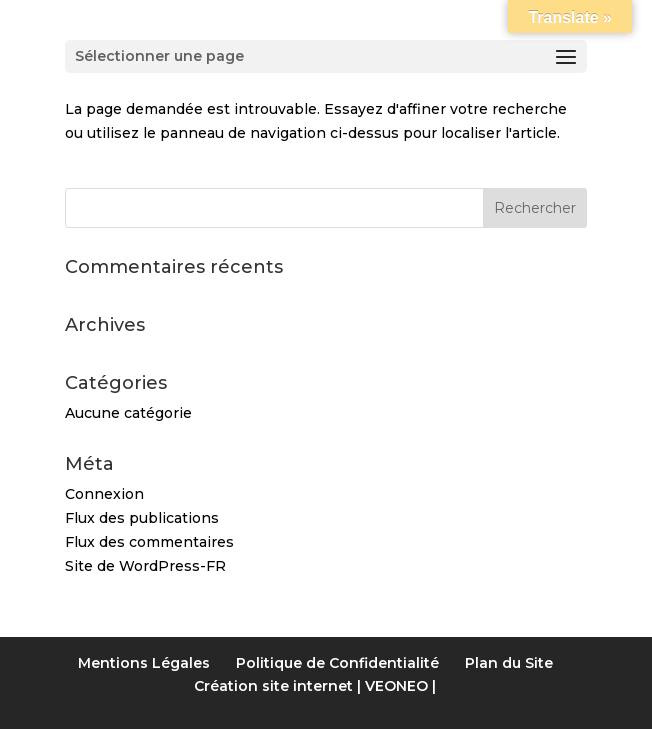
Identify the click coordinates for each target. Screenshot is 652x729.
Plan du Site (509, 663)
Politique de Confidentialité (337, 663)
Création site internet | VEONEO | (315, 686)
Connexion (104, 494)
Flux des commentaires (149, 542)
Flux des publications (142, 518)
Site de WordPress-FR (145, 566)
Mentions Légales (144, 663)
